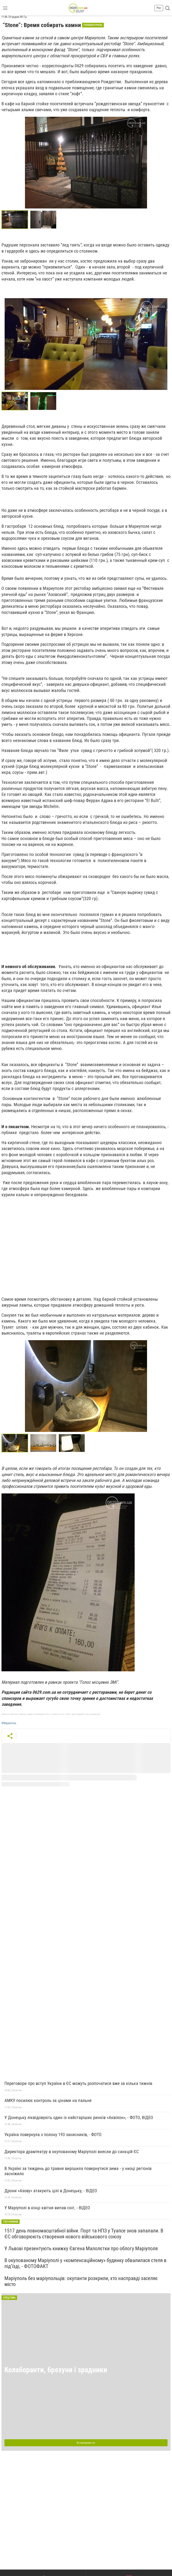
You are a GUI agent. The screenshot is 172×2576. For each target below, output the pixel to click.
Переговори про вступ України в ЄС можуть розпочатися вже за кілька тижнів (78, 2083)
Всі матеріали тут (86, 2442)
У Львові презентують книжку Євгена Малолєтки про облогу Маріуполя (81, 2248)
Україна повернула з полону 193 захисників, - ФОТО (53, 2134)
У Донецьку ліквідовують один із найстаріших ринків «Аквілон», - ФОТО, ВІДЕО (78, 2117)
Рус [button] (158, 8)
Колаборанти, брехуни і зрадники (55, 2369)
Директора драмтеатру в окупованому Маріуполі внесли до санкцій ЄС (71, 2151)
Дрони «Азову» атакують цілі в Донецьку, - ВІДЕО (50, 2190)
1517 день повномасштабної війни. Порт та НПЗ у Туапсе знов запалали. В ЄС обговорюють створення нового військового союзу (83, 2234)
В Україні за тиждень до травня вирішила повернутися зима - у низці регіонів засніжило (77, 2171)
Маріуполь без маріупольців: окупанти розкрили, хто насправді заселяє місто (81, 2281)
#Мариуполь (8, 1723)
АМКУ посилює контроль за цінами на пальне (48, 2100)
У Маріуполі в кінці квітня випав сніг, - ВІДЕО (47, 2207)
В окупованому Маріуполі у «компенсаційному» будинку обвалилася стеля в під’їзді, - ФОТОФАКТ (85, 2263)
